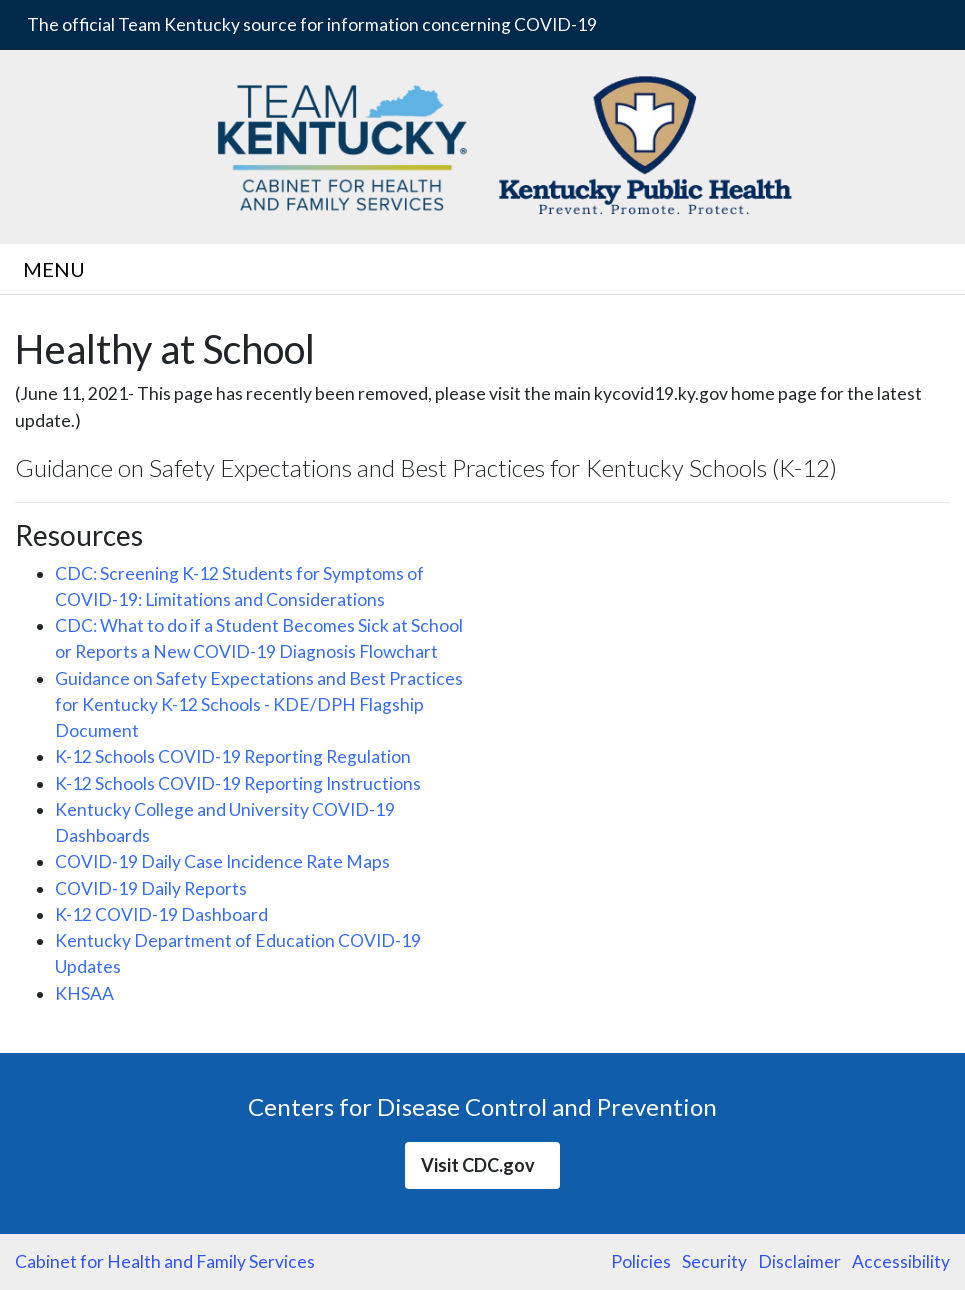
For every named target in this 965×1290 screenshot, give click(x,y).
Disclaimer (799, 1261)
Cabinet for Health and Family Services (165, 1261)
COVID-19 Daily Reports (151, 888)
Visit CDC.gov (482, 1165)
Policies (641, 1261)
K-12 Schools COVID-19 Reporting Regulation (233, 756)
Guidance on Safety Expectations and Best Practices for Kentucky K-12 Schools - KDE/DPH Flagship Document (259, 705)
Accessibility (901, 1261)
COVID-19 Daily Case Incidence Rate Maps (222, 861)
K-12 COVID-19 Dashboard (161, 914)
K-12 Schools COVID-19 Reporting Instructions (238, 783)
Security (714, 1261)
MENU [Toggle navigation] (58, 269)
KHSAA (84, 993)
